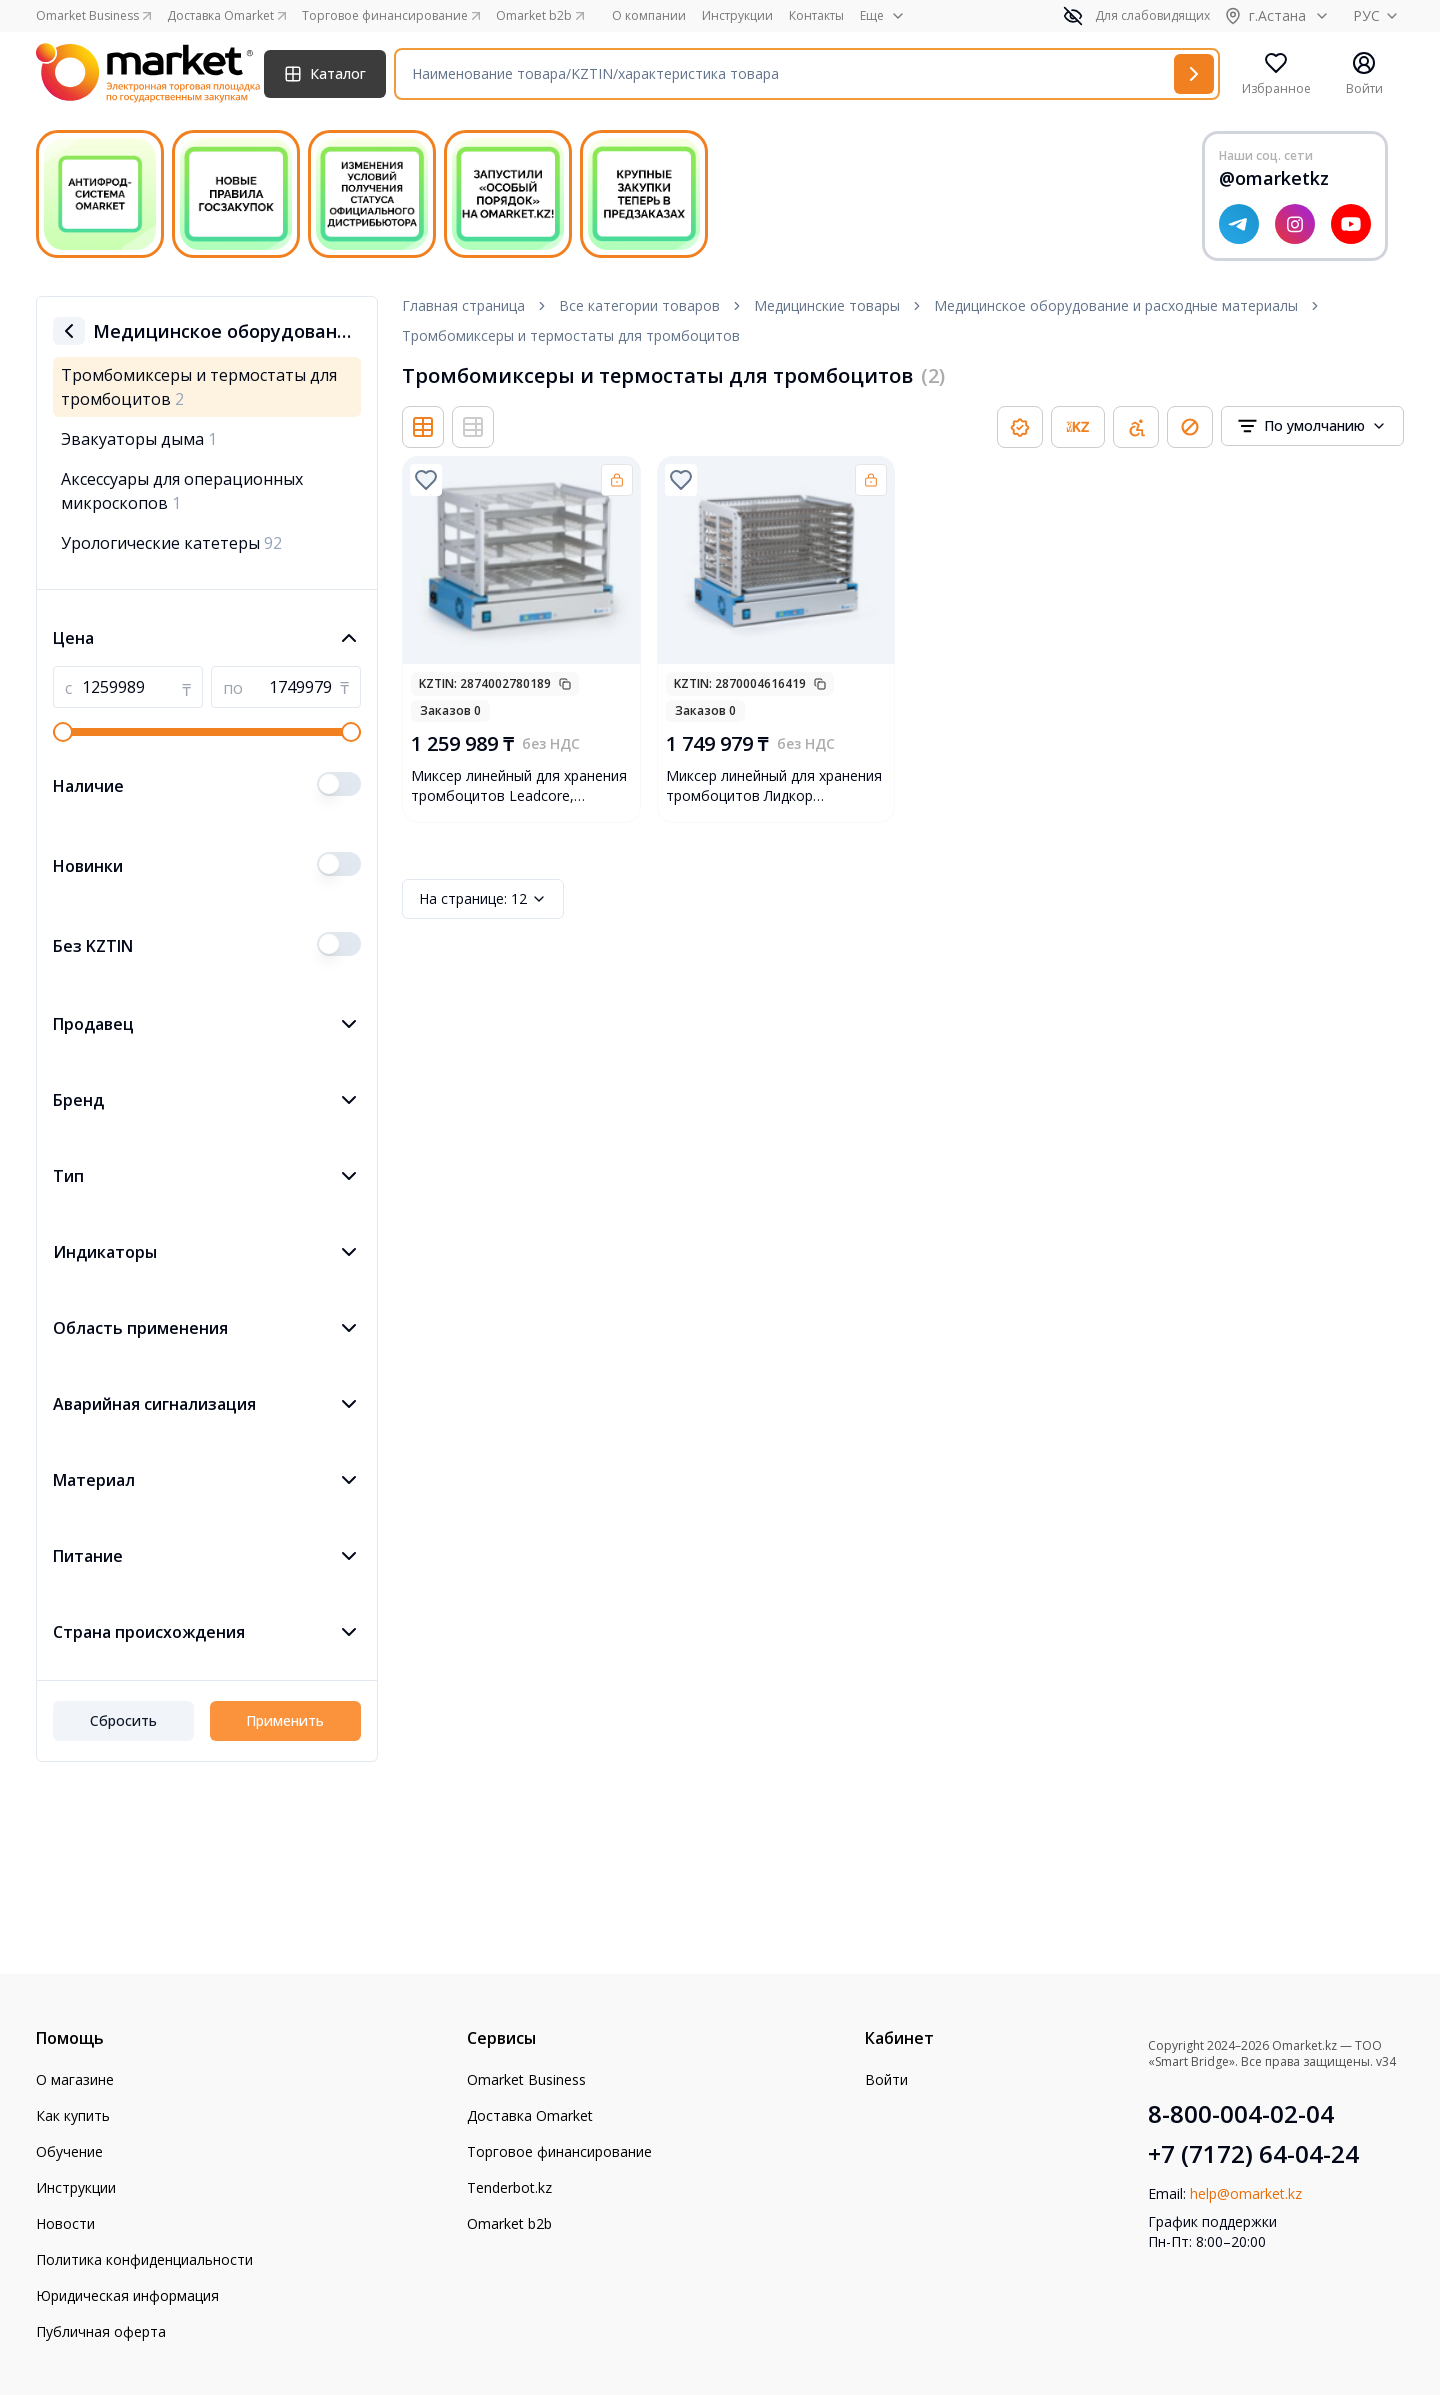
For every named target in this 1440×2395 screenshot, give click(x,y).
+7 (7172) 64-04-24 (1253, 2154)
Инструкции (737, 16)
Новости (65, 2223)
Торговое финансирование (559, 2151)
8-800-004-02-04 (1241, 2114)
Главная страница (463, 305)
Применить (285, 1720)
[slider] (63, 732)
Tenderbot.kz (509, 2187)
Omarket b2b (509, 2223)
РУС (1378, 15)
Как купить (73, 2115)
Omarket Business (526, 2079)
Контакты (816, 16)
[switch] (339, 784)
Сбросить (123, 1720)
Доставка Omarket (530, 2115)
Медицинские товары (827, 305)
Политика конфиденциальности (144, 2259)
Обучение (69, 2151)
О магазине (75, 2079)
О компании (649, 16)
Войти (886, 2079)
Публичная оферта (101, 2331)
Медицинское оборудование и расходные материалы (1116, 305)
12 (483, 899)
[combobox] (1312, 426)
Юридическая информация (127, 2295)
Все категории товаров (639, 305)
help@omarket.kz (1246, 2193)
